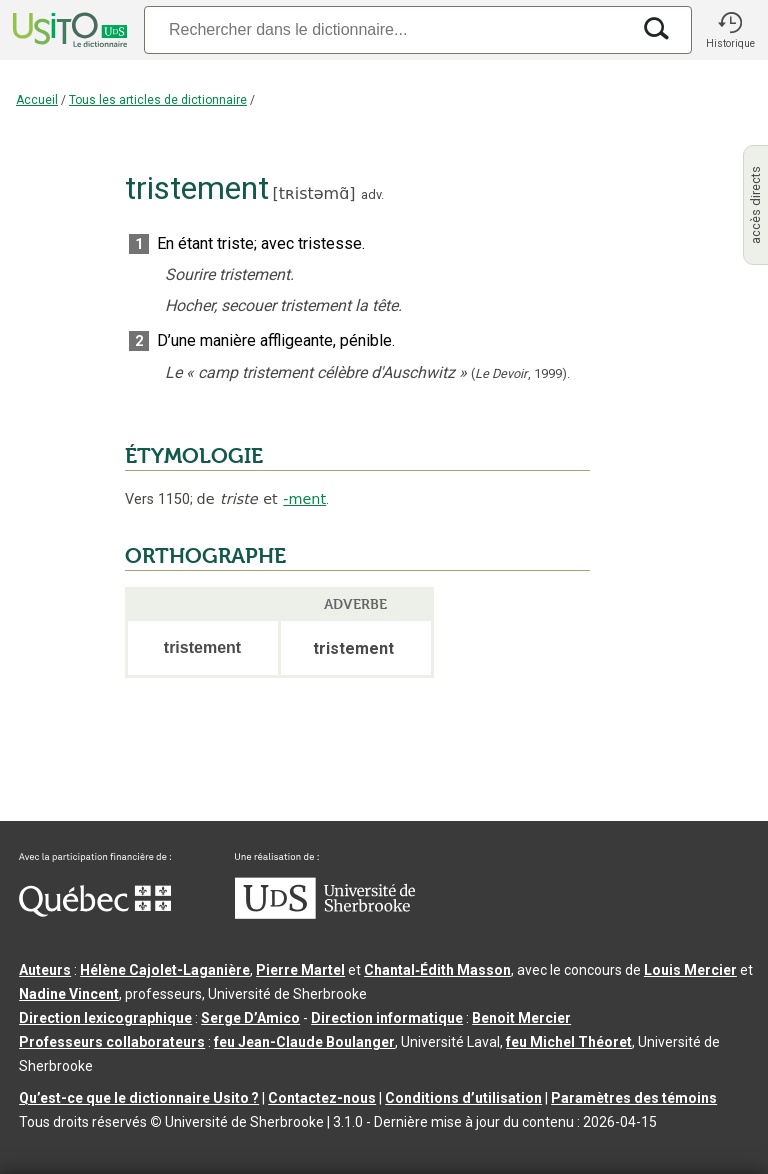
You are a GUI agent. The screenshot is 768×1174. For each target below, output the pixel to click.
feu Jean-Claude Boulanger (304, 1042)
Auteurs (45, 970)
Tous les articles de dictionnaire (158, 100)
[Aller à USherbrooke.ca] (325, 914)
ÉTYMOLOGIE (194, 456)
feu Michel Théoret (569, 1042)
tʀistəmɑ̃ (314, 193)
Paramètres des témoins (634, 1098)
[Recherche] (387, 29)
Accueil (37, 100)
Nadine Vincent (69, 994)
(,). (520, 373)
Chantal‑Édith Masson (437, 970)
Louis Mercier (690, 970)
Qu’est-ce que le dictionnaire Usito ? (139, 1098)
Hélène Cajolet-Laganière (165, 970)
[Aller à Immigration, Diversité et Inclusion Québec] (95, 912)
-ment (304, 499)
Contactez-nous (322, 1098)
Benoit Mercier (521, 1018)
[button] (730, 30)
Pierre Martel (300, 970)
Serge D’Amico (250, 1018)
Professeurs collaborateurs (112, 1042)
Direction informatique (387, 1018)
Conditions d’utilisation (463, 1098)
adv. (372, 194)
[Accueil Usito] (68, 30)
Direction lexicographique (105, 1018)
